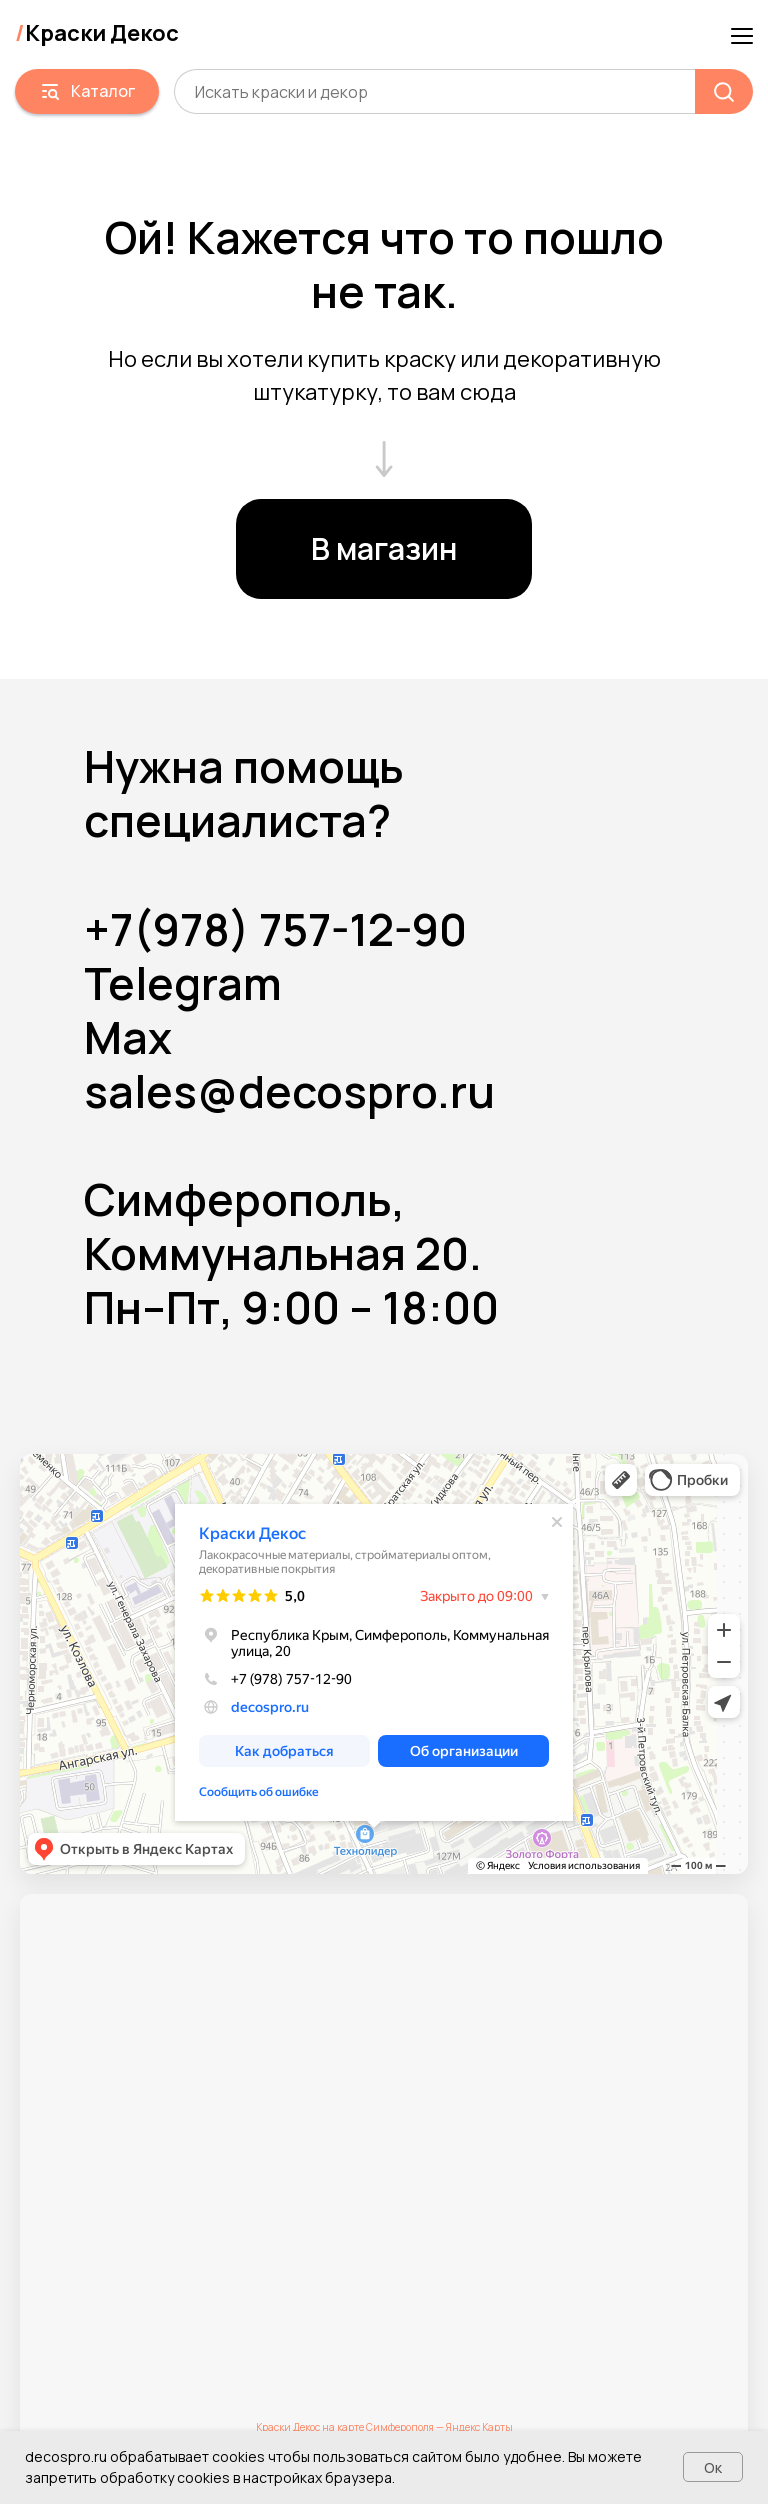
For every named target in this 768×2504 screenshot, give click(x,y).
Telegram (183, 983)
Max (128, 1037)
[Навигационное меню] (742, 34)
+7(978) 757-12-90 (275, 929)
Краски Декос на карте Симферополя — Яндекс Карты (384, 2427)
